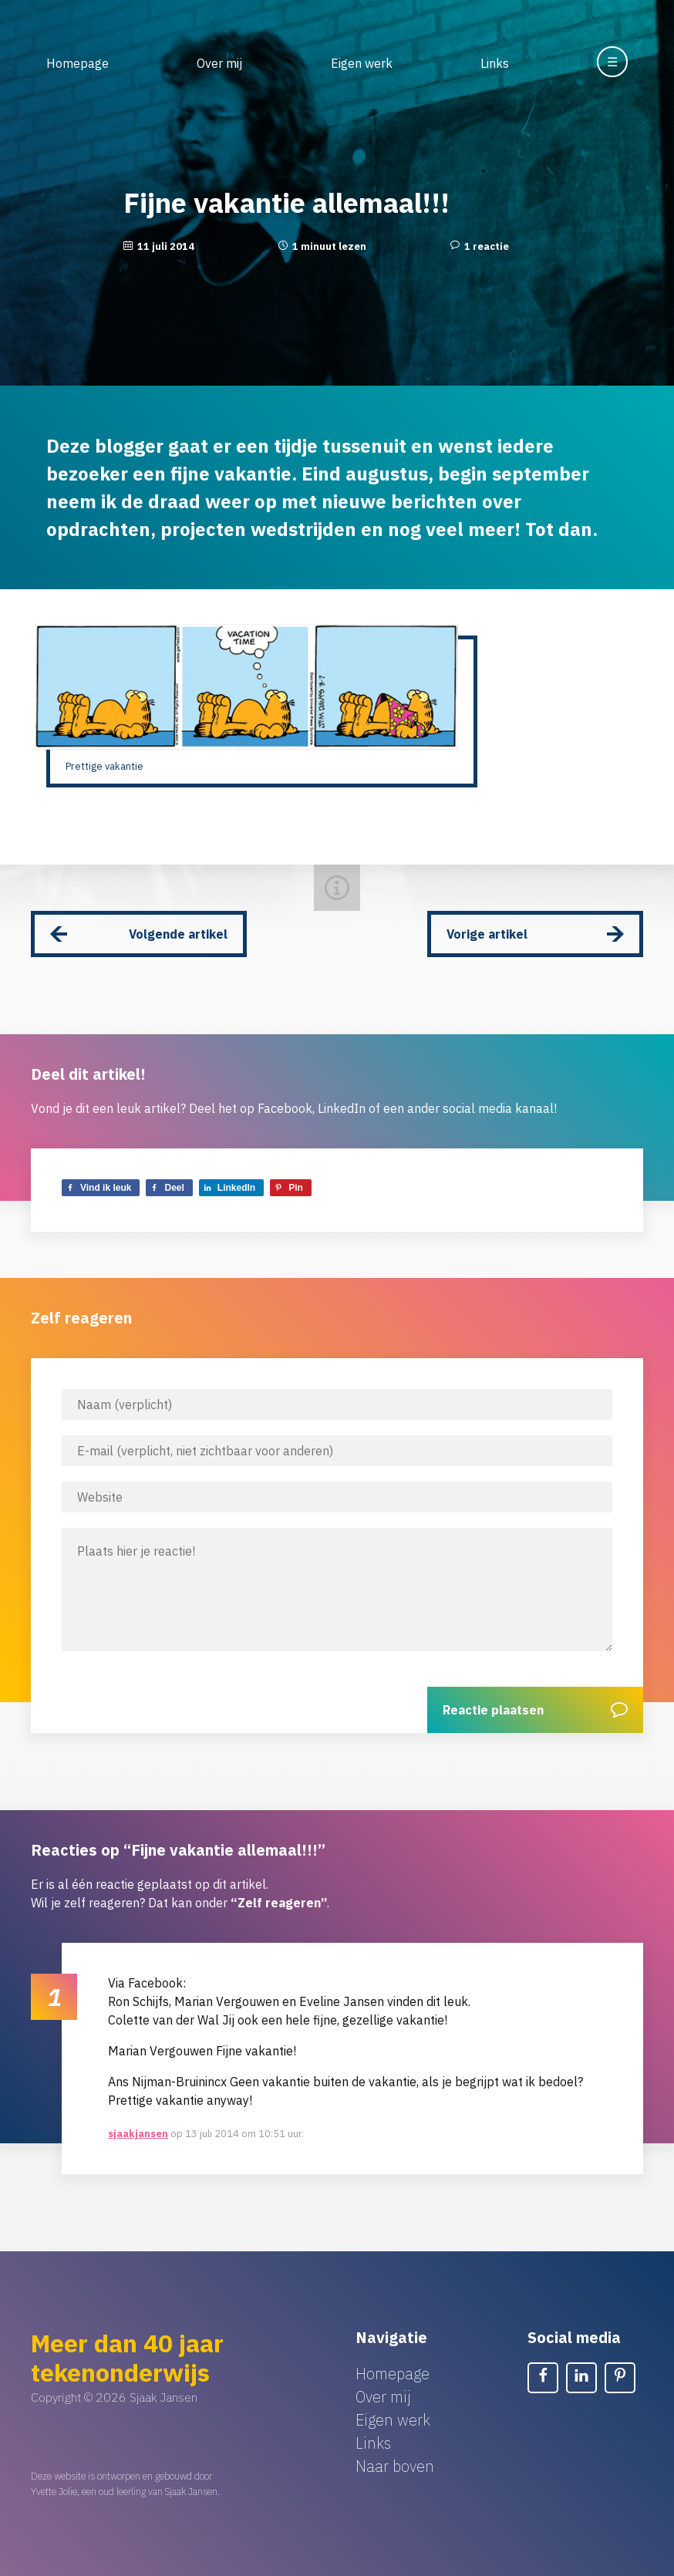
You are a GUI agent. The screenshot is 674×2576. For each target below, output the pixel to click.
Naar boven (395, 2466)
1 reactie (486, 246)
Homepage (77, 63)
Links (494, 63)
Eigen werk (362, 63)
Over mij (219, 63)
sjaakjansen (138, 2133)
